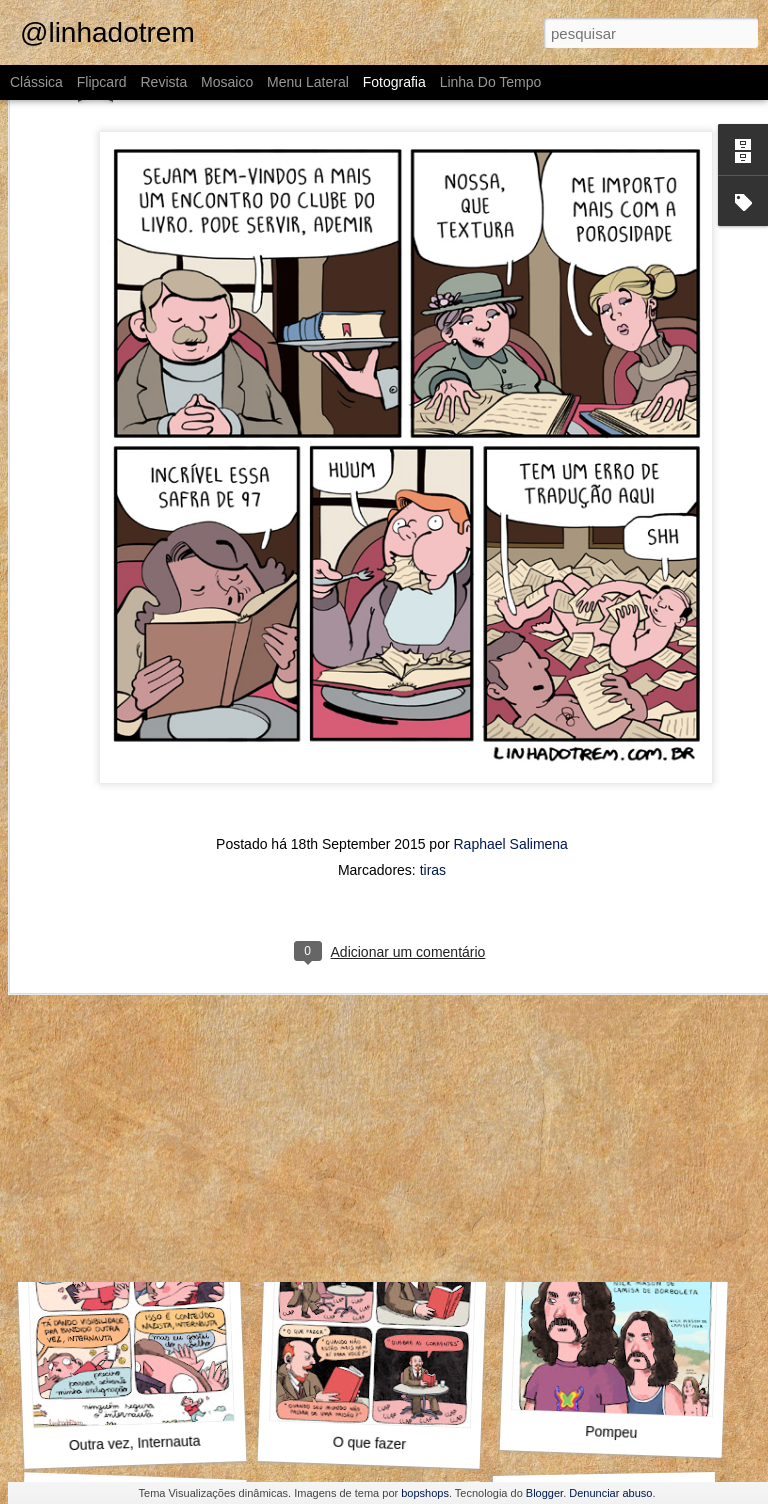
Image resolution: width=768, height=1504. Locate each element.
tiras (433, 729)
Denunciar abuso (610, 1493)
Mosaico (227, 82)
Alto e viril (127, 1171)
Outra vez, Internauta (135, 1443)
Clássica (36, 82)
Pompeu (611, 1432)
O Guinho (365, 1162)
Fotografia (394, 82)
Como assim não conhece (623, 1159)
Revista (163, 82)
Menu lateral (308, 82)
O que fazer (370, 1443)
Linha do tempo (491, 82)
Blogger (544, 1493)
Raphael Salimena (511, 703)
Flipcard (102, 82)
